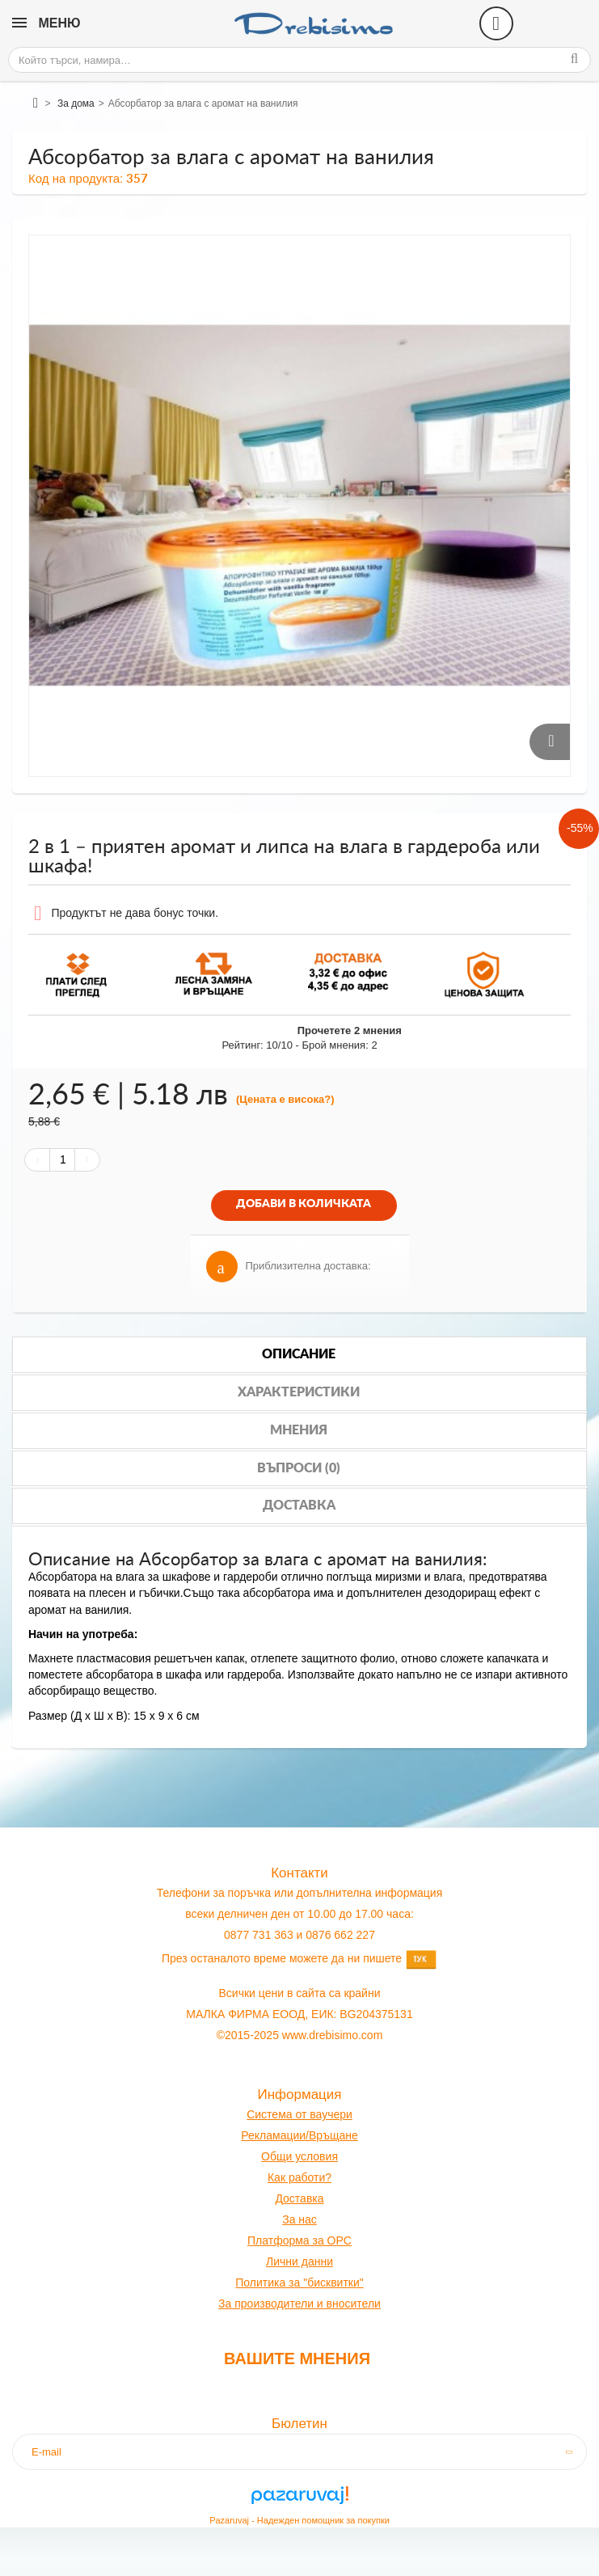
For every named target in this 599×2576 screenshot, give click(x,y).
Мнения (298, 1430)
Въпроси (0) (298, 1468)
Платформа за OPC (299, 2240)
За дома (76, 103)
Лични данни (299, 2261)
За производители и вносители (299, 2303)
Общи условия (299, 2156)
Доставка (299, 1505)
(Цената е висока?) (285, 1099)
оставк (300, 2198)
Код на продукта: (75, 178)
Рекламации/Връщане (299, 2135)
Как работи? (299, 2177)
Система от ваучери (299, 2114)
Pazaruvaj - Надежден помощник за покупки (299, 2520)
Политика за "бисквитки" (299, 2282)
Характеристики (299, 1392)
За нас (299, 2219)
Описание (298, 1354)
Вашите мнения (297, 2358)
